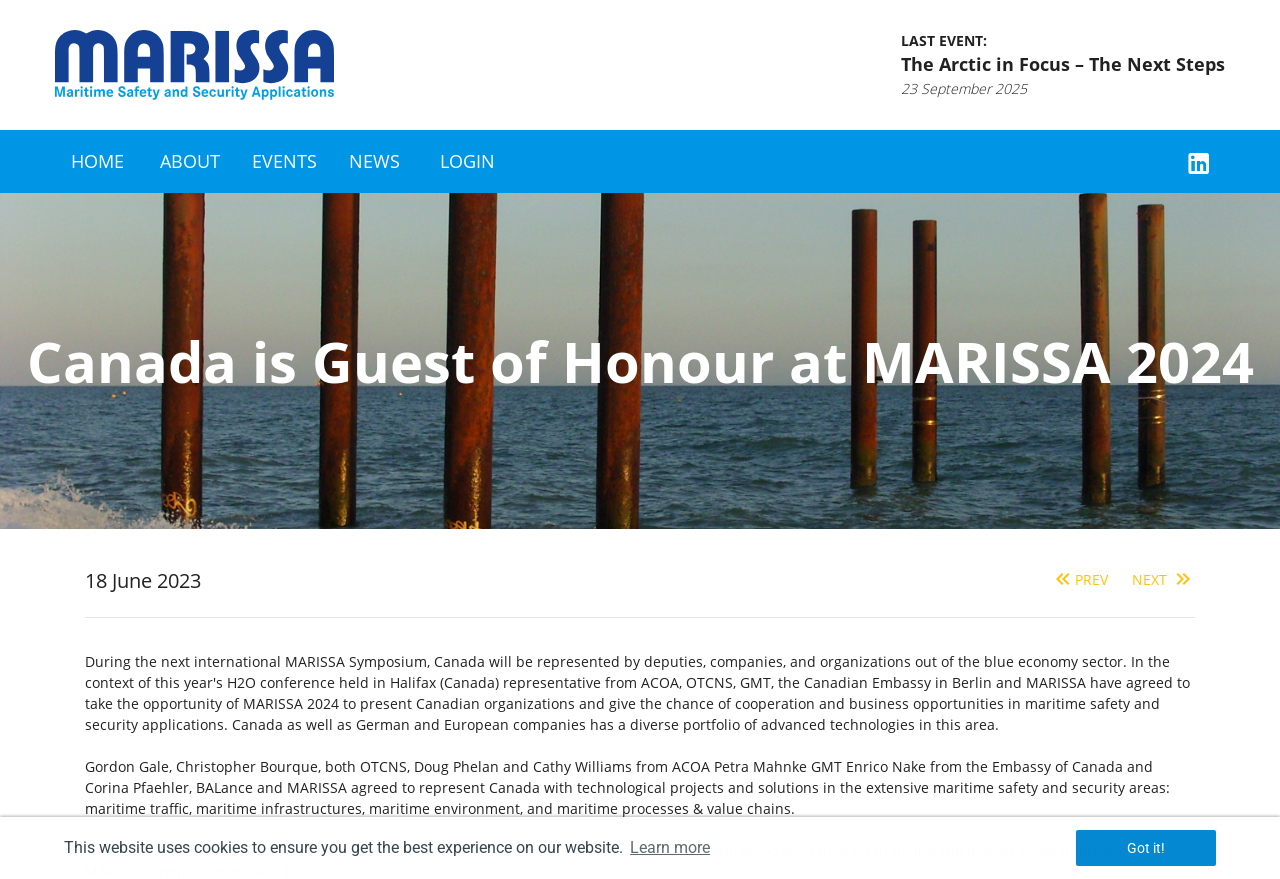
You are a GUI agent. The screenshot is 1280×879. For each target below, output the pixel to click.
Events (284, 161)
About (190, 161)
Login (467, 161)
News (374, 161)
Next (1163, 579)
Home (97, 161)
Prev (1079, 579)
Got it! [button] (1146, 848)
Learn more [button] (670, 847)
